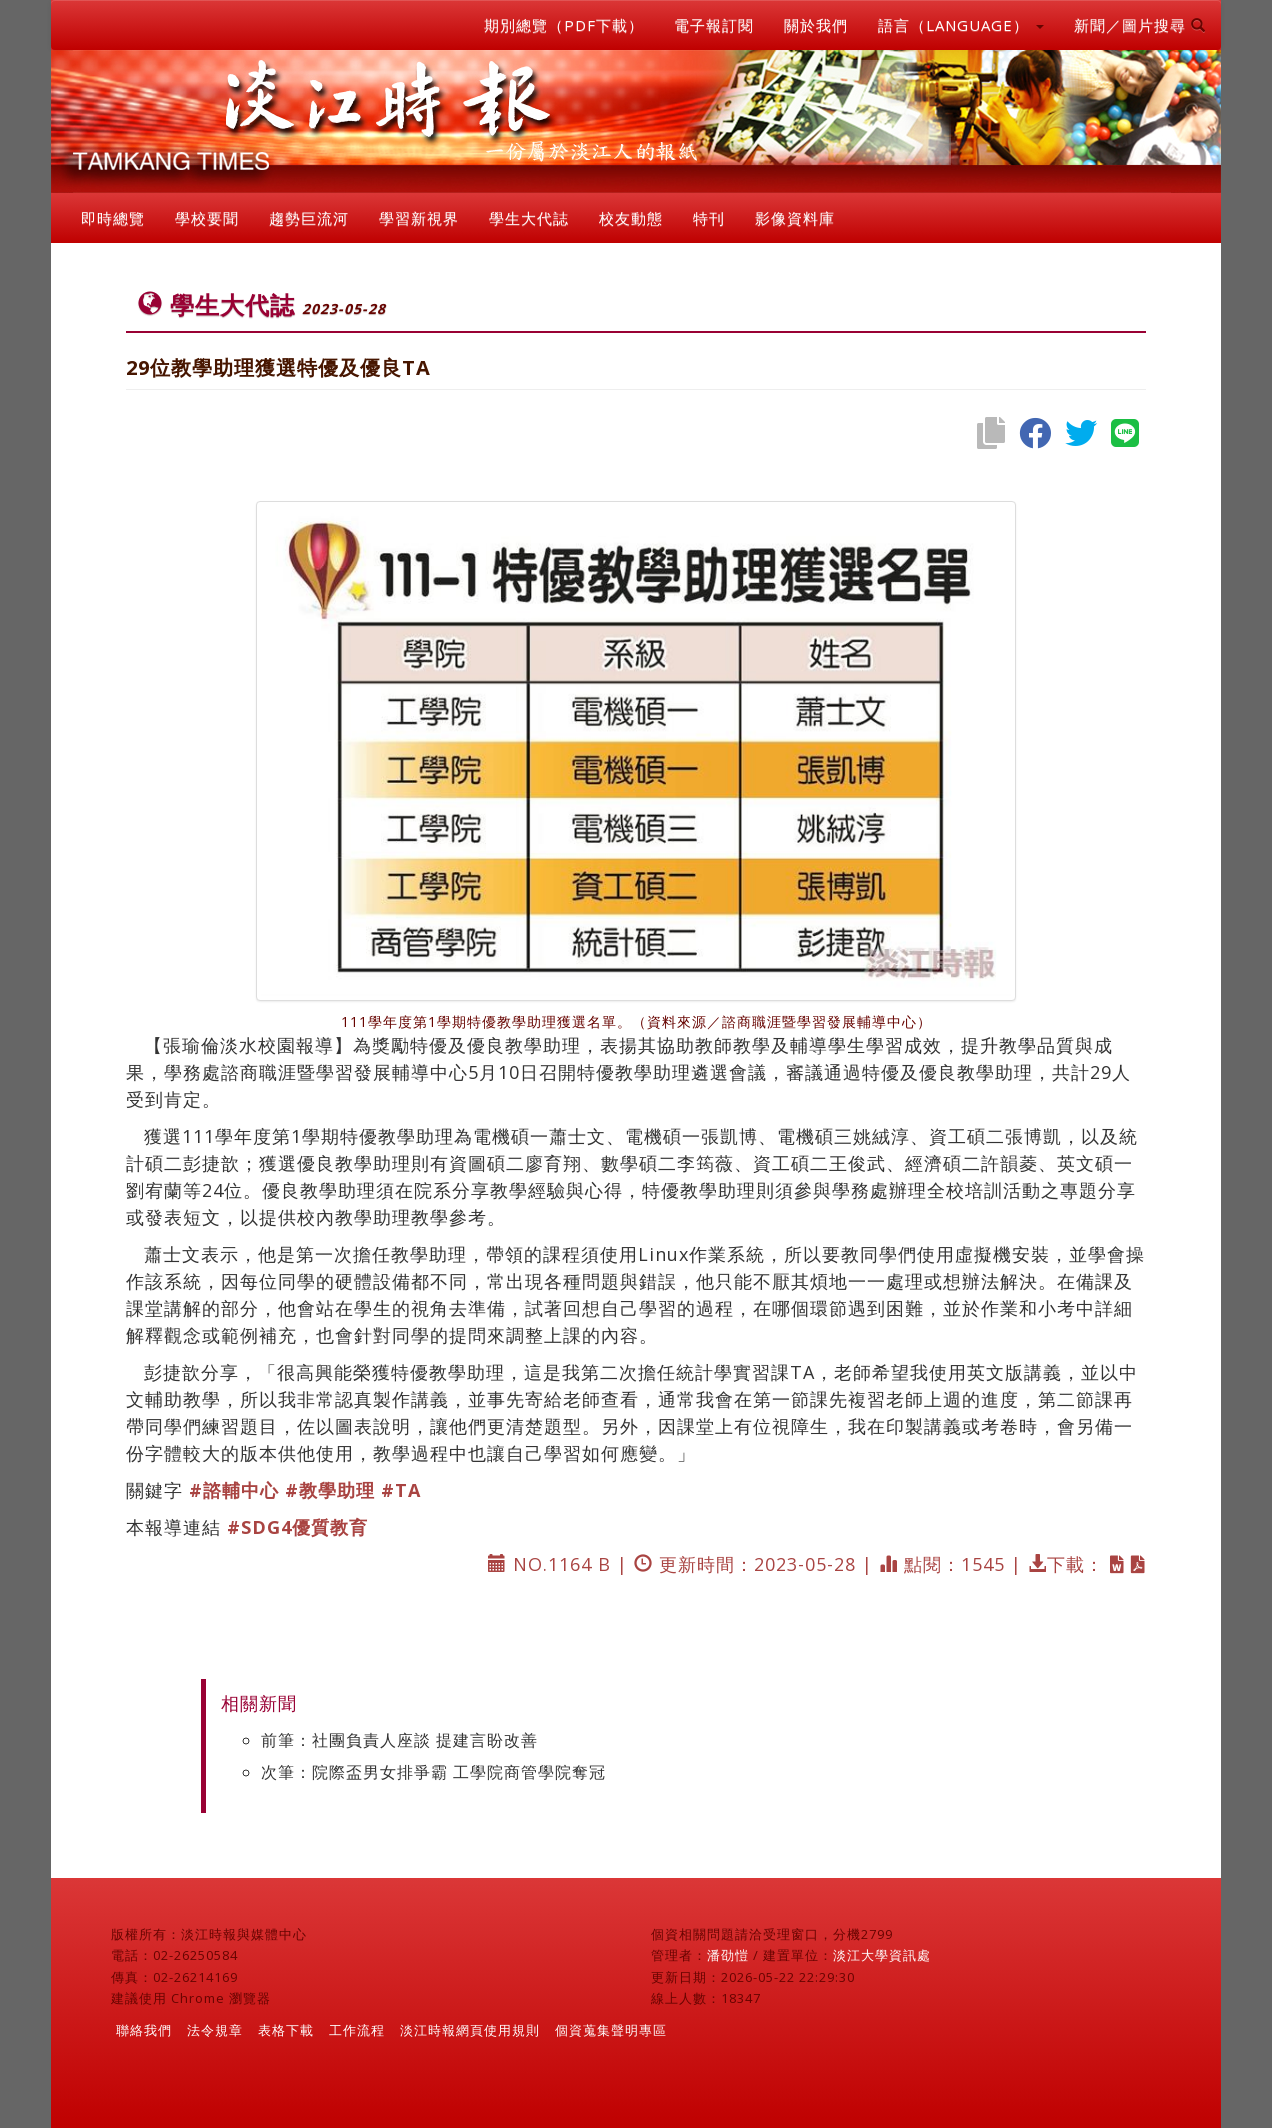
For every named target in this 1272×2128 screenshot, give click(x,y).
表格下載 (286, 2030)
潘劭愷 (728, 1955)
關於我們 (816, 25)
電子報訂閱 (714, 25)
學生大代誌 (529, 218)
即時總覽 (113, 218)
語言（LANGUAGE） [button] (961, 25)
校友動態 (631, 218)
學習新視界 (419, 218)
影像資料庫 (795, 218)
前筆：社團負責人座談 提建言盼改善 (399, 1740)
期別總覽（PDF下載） (564, 25)
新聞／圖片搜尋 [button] (1140, 25)
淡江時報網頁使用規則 (470, 2030)
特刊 (709, 218)
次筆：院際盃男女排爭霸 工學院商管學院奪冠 (433, 1772)
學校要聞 (207, 218)
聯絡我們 (144, 2030)
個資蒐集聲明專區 (611, 2030)
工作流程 (357, 2030)
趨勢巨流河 (309, 218)
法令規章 (215, 2030)
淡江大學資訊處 (882, 1955)
